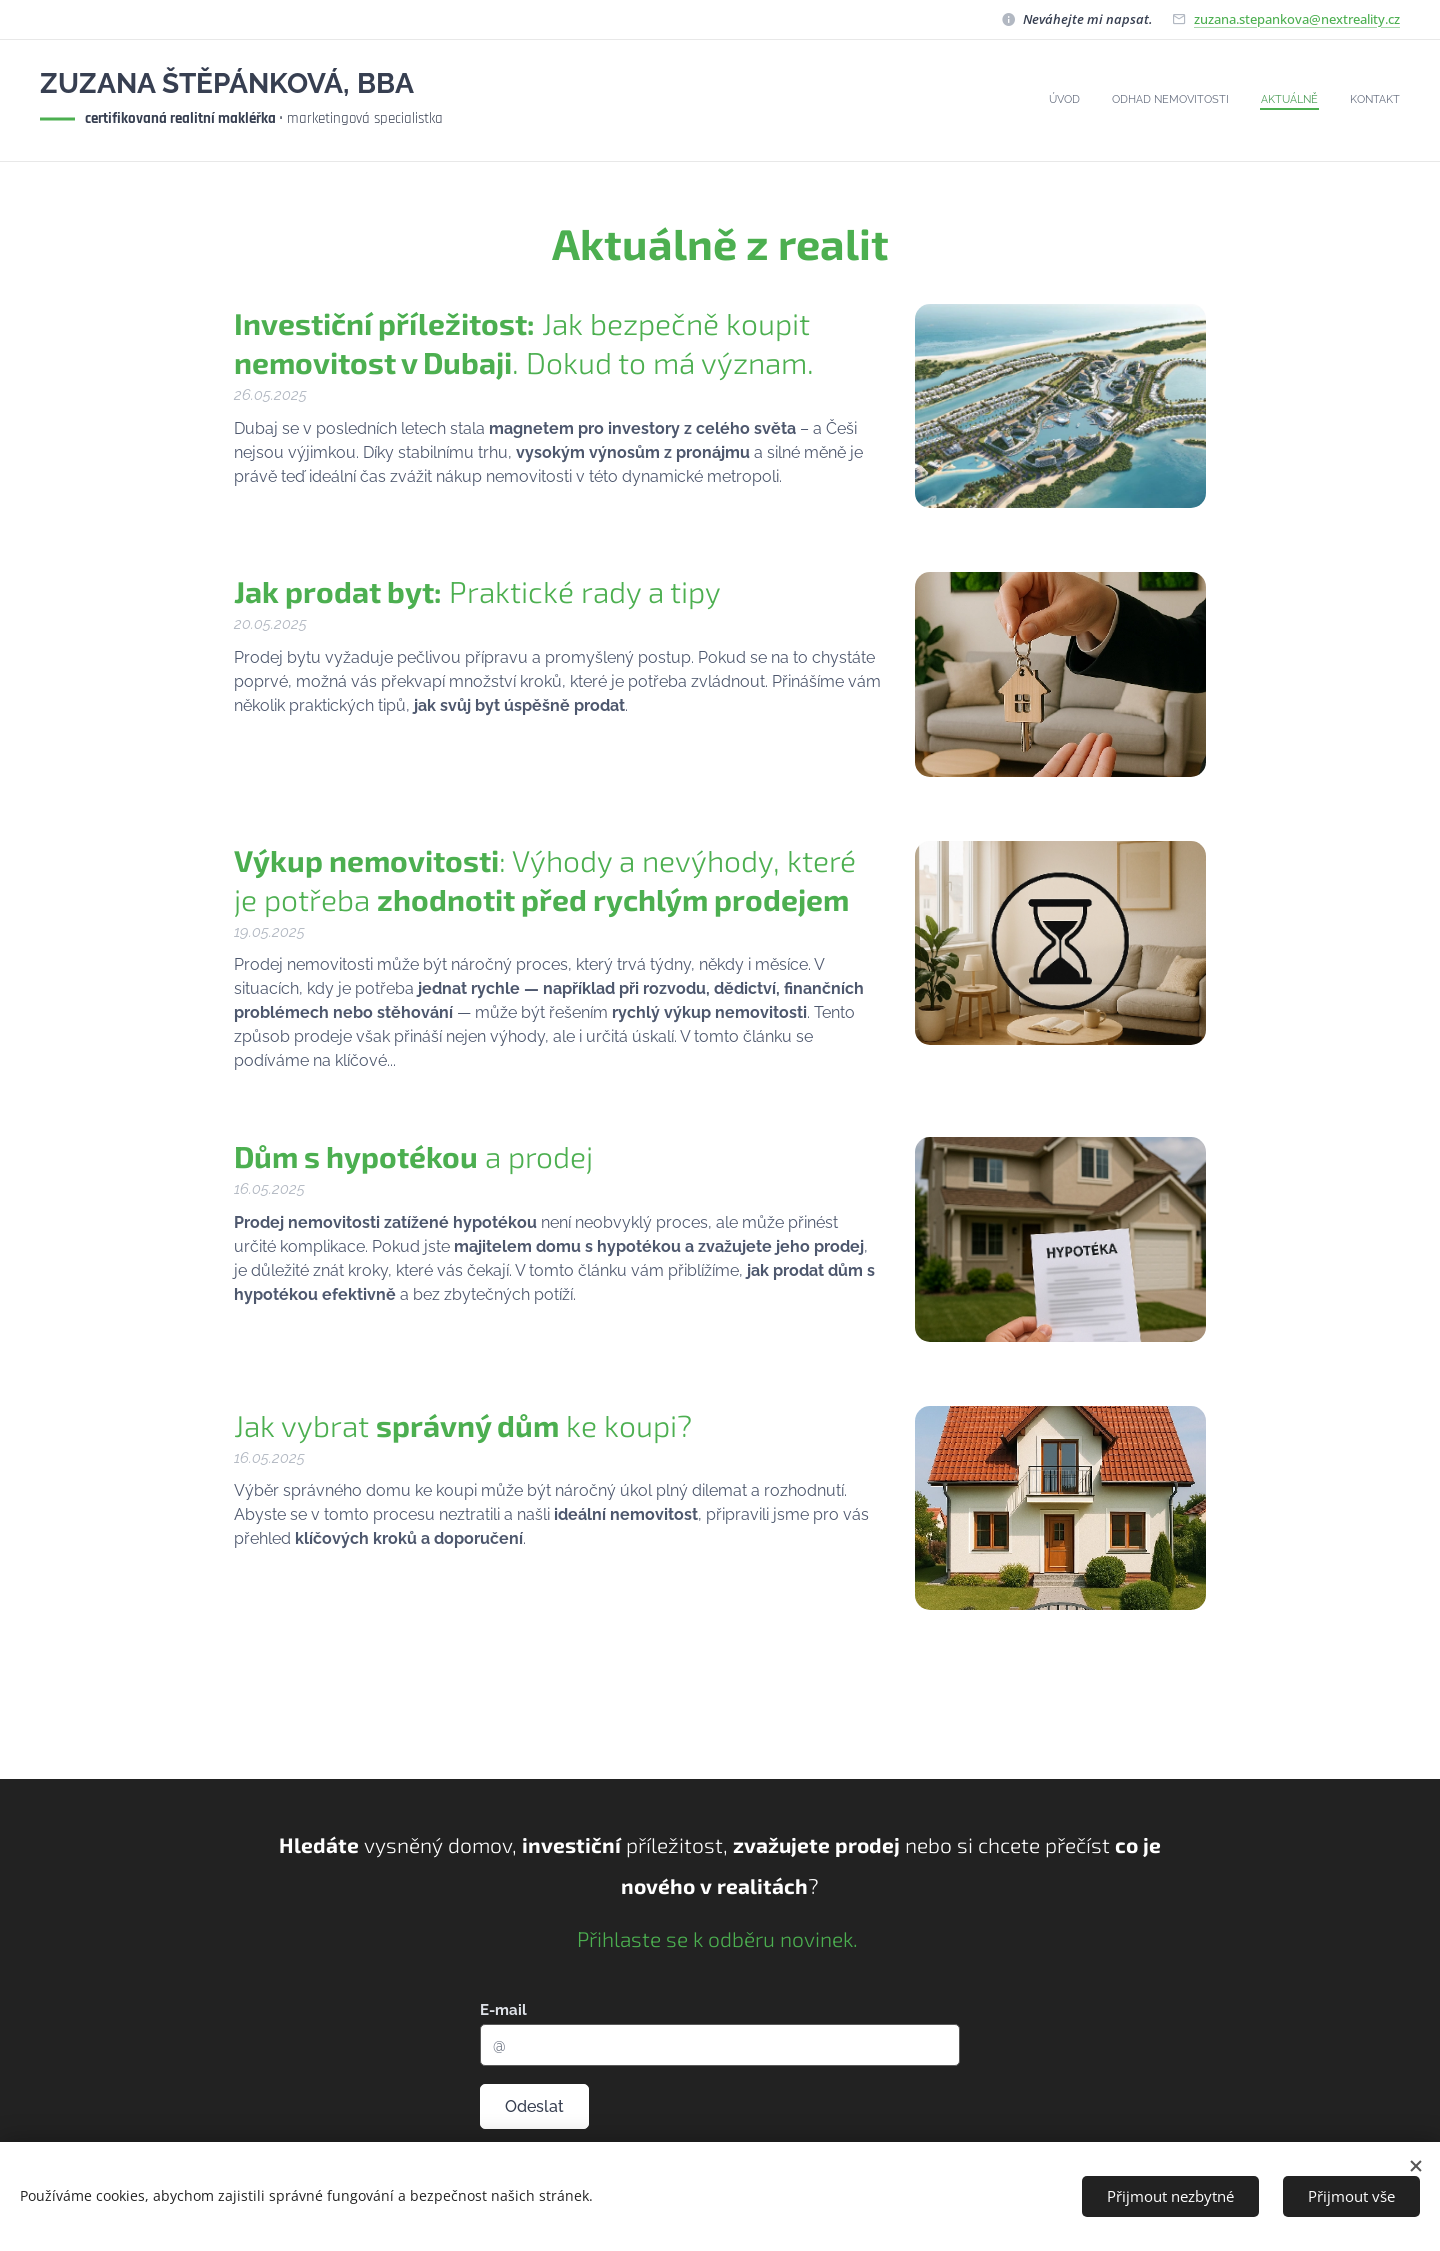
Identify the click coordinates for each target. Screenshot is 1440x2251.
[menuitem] (1309, 101)
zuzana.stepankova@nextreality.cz (1297, 19)
